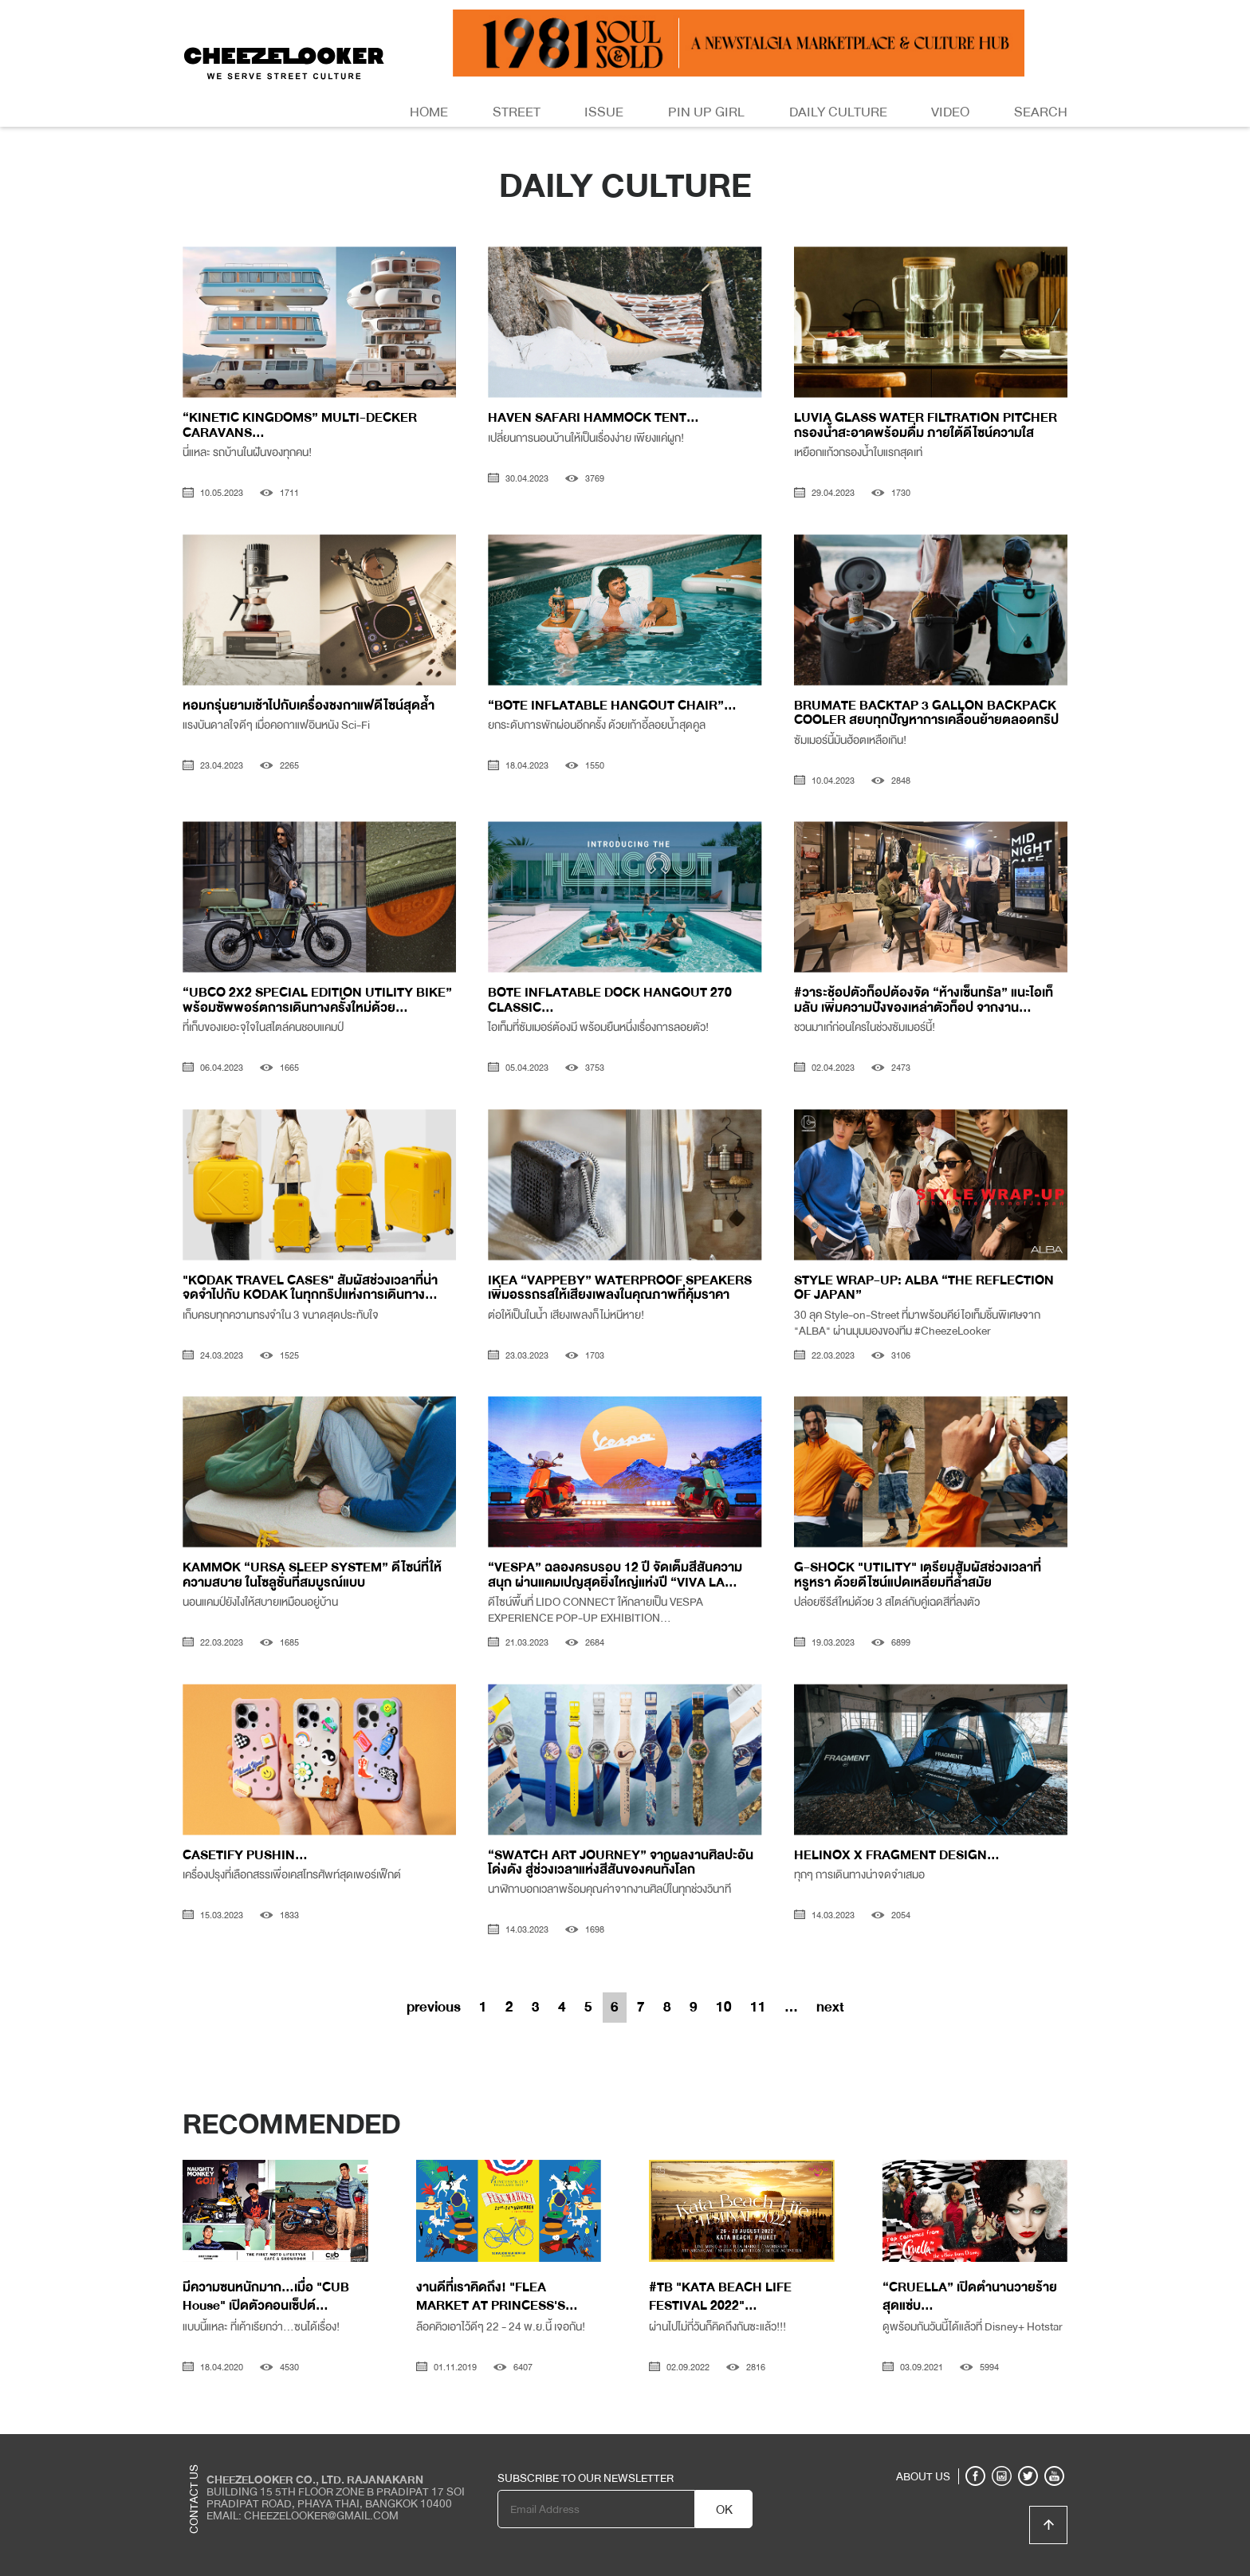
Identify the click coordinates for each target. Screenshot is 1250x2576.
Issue (603, 112)
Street (516, 112)
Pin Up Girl (706, 112)
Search (1040, 112)
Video (950, 112)
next (830, 2007)
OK (724, 2509)
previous (434, 2007)
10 (724, 2007)
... (791, 2007)
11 (758, 2007)
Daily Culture (838, 112)
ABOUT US (923, 2476)
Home (429, 112)
